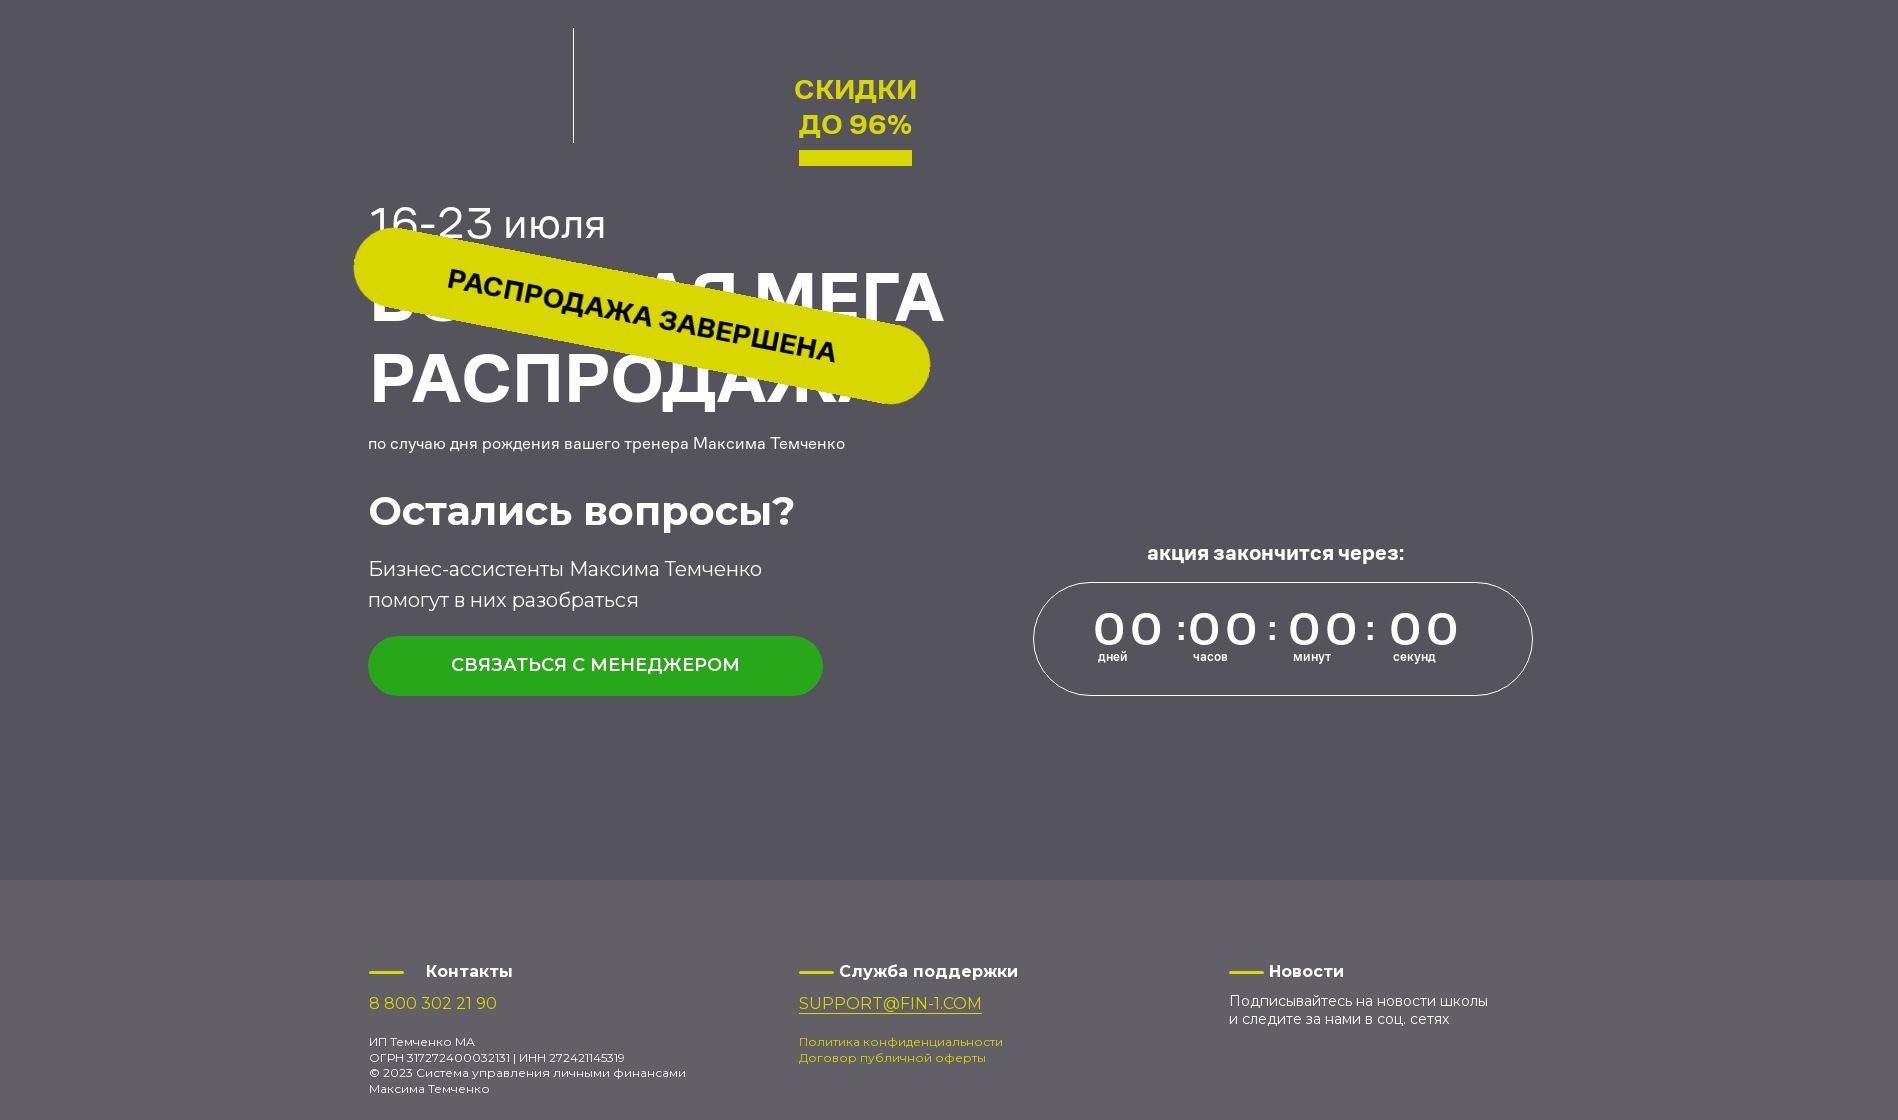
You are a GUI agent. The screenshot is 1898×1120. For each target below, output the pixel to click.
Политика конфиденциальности (901, 1041)
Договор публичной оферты (892, 1057)
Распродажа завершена (642, 316)
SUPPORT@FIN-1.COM (890, 1003)
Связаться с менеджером (595, 665)
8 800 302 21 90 (433, 1003)
